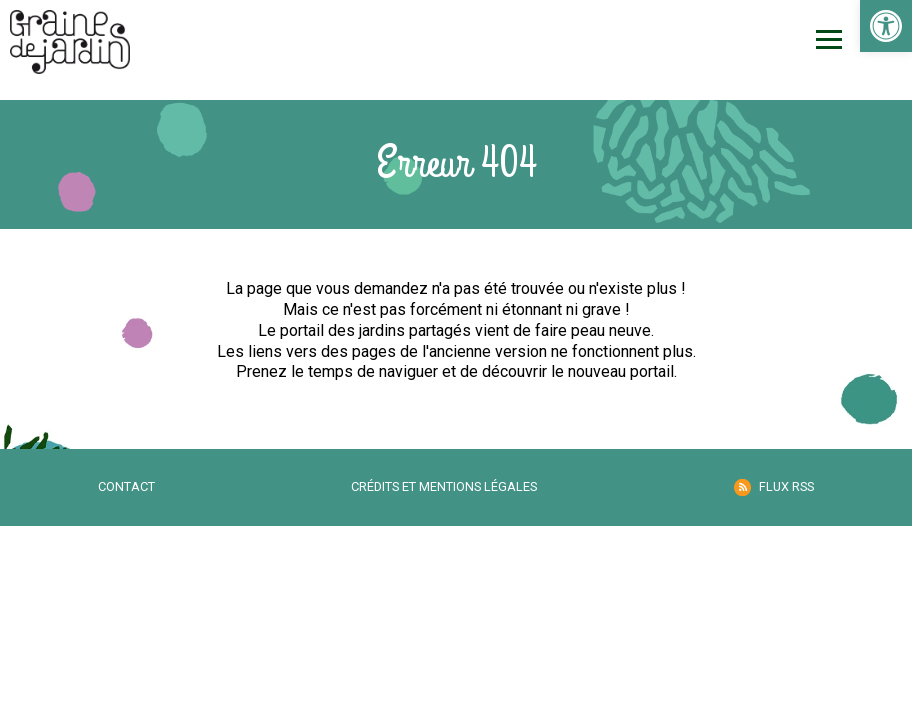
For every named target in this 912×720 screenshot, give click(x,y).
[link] (886, 26)
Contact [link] (126, 486)
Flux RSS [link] (786, 486)
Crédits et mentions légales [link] (444, 486)
